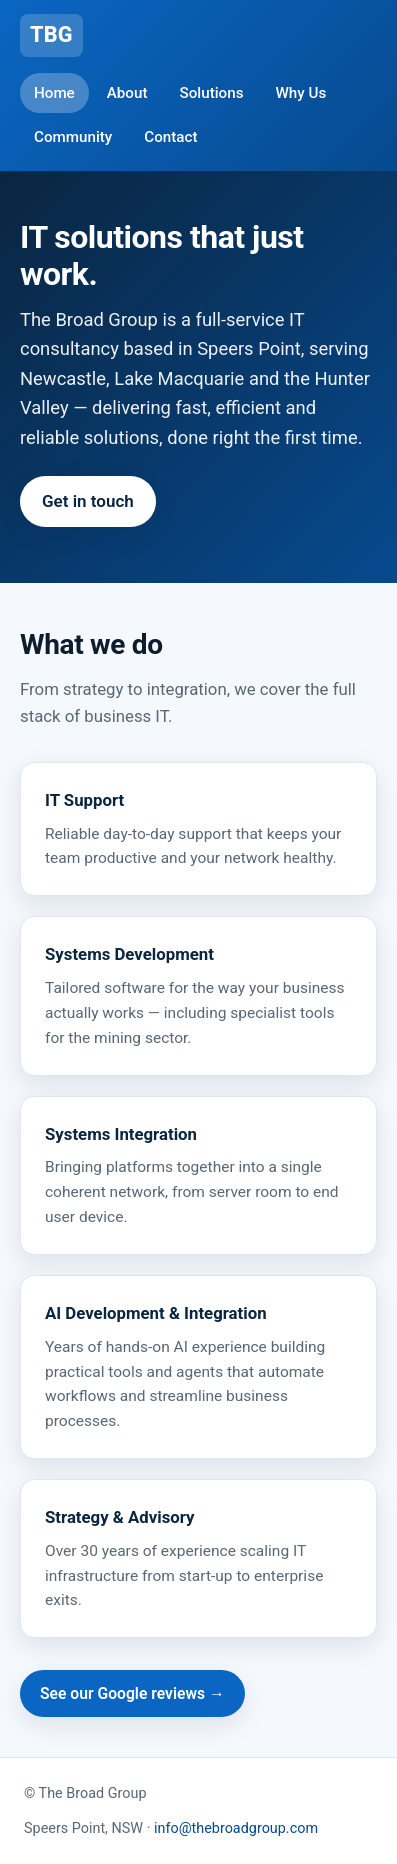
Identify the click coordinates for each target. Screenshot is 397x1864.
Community (73, 137)
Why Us (300, 93)
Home (54, 93)
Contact (170, 137)
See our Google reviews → (132, 1693)
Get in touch (88, 501)
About (127, 93)
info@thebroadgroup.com (236, 1828)
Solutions (212, 93)
